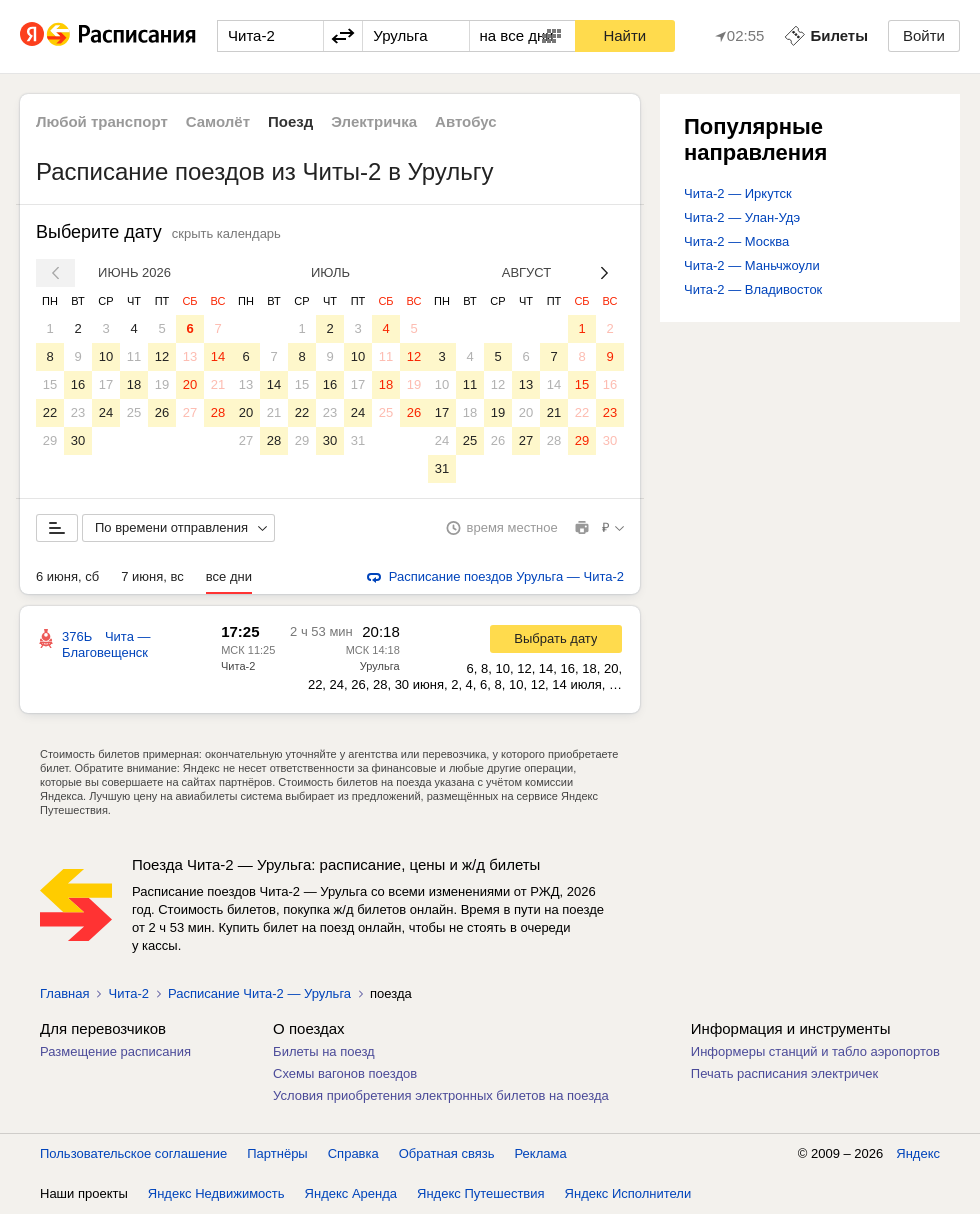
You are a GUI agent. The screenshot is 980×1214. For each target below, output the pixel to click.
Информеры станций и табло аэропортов (815, 1051)
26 (162, 412)
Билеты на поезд (324, 1051)
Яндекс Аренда (351, 1193)
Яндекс (918, 1153)
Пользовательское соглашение (133, 1153)
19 (162, 384)
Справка (353, 1153)
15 (50, 384)
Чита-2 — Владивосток (753, 289)
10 (106, 356)
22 (50, 412)
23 (78, 412)
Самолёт (218, 121)
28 (218, 412)
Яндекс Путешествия (481, 1193)
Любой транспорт (102, 121)
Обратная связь (447, 1153)
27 (190, 412)
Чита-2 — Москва (736, 241)
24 (106, 412)
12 (162, 356)
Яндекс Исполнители (628, 1193)
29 (50, 440)
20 (190, 384)
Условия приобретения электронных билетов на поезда (441, 1095)
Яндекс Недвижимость (216, 1193)
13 (190, 356)
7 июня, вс (152, 576)
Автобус (466, 121)
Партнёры (277, 1153)
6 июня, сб (67, 576)
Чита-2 (238, 666)
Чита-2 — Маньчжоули (752, 265)
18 (134, 384)
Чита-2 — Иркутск (738, 193)
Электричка (374, 121)
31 (358, 440)
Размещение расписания (115, 1051)
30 (78, 440)
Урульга (380, 666)
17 (106, 384)
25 (134, 412)
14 (218, 356)
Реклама (541, 1153)
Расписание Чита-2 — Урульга (259, 993)
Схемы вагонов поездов (345, 1073)
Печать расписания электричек (784, 1073)
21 (218, 384)
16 (78, 384)
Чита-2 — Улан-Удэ (742, 217)
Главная (64, 993)
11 (134, 356)
